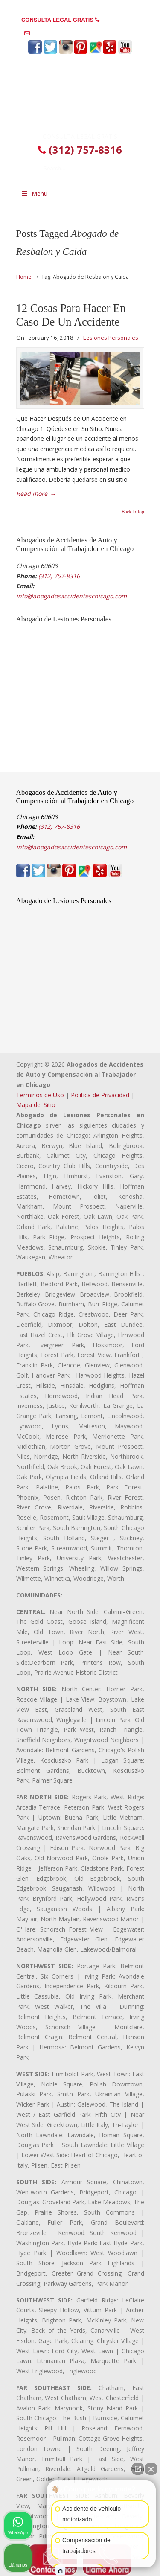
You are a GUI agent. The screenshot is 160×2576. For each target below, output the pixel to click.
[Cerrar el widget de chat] (151, 2469)
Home (24, 276)
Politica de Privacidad (100, 1095)
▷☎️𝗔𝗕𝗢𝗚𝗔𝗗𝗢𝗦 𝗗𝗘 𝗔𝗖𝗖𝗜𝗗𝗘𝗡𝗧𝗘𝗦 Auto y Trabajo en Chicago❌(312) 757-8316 (80, 96)
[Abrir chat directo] (138, 2469)
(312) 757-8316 (120, 20)
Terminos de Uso (40, 1095)
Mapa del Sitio (35, 1105)
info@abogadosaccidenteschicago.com (84, 33)
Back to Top (133, 512)
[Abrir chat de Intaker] (60, 2571)
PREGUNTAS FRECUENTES (80, 6)
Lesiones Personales (110, 337)
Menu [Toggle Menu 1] (34, 193)
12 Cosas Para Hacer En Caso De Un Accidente (71, 315)
